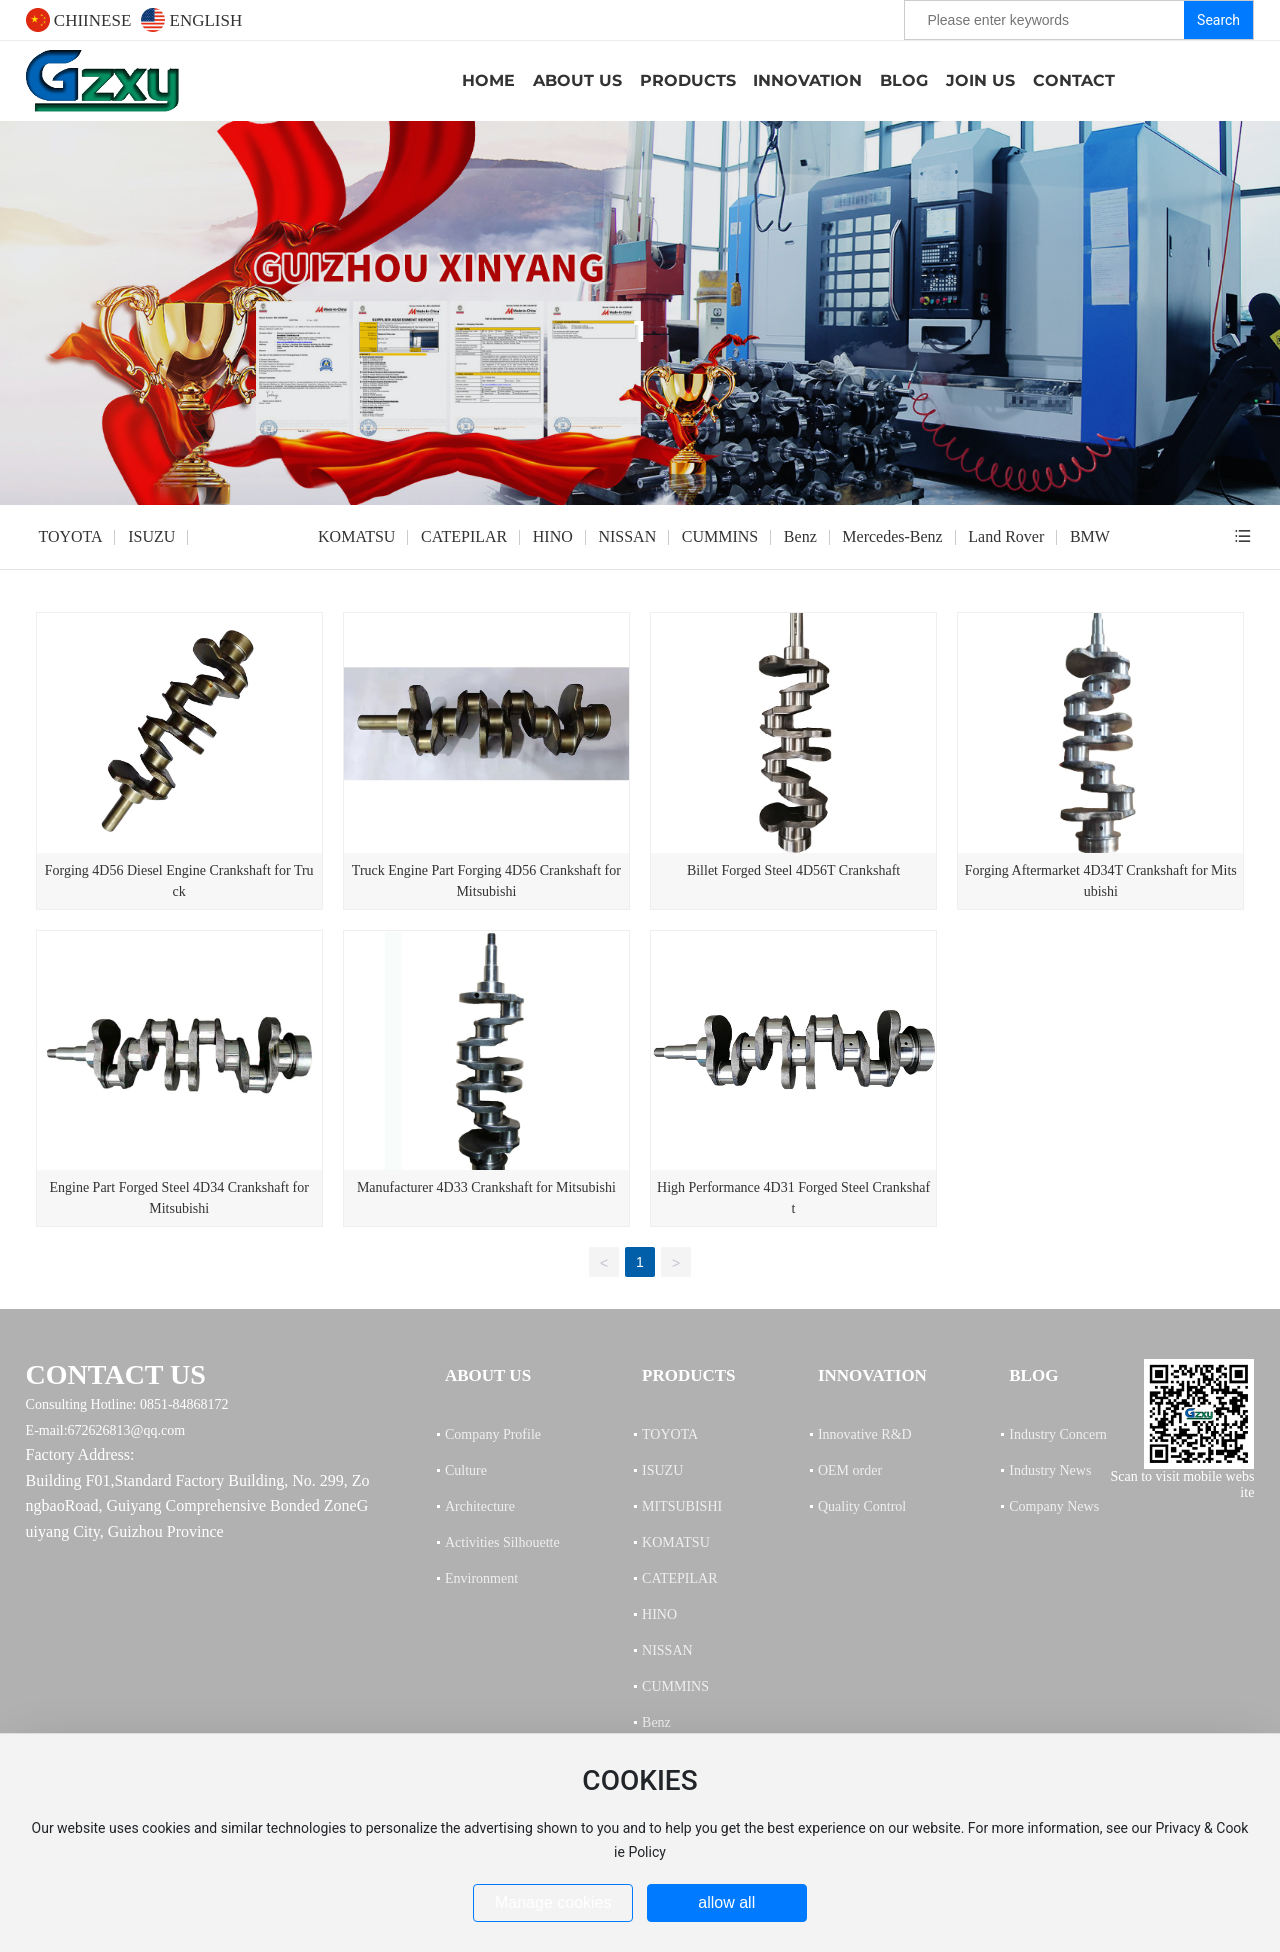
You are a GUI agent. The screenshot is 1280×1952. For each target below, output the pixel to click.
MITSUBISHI (247, 536)
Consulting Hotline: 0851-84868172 (127, 1404)
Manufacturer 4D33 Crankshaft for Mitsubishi (486, 1187)
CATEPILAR (464, 536)
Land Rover (1006, 536)
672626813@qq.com (127, 1430)
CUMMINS (720, 536)
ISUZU (151, 536)
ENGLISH (191, 20)
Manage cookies (553, 1902)
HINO (553, 536)
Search (1218, 20)
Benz (800, 536)
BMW (1090, 536)
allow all (726, 1902)
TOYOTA (70, 536)
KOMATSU (356, 536)
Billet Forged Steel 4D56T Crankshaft (793, 870)
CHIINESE (79, 20)
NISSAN (627, 536)
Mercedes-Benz (892, 536)
